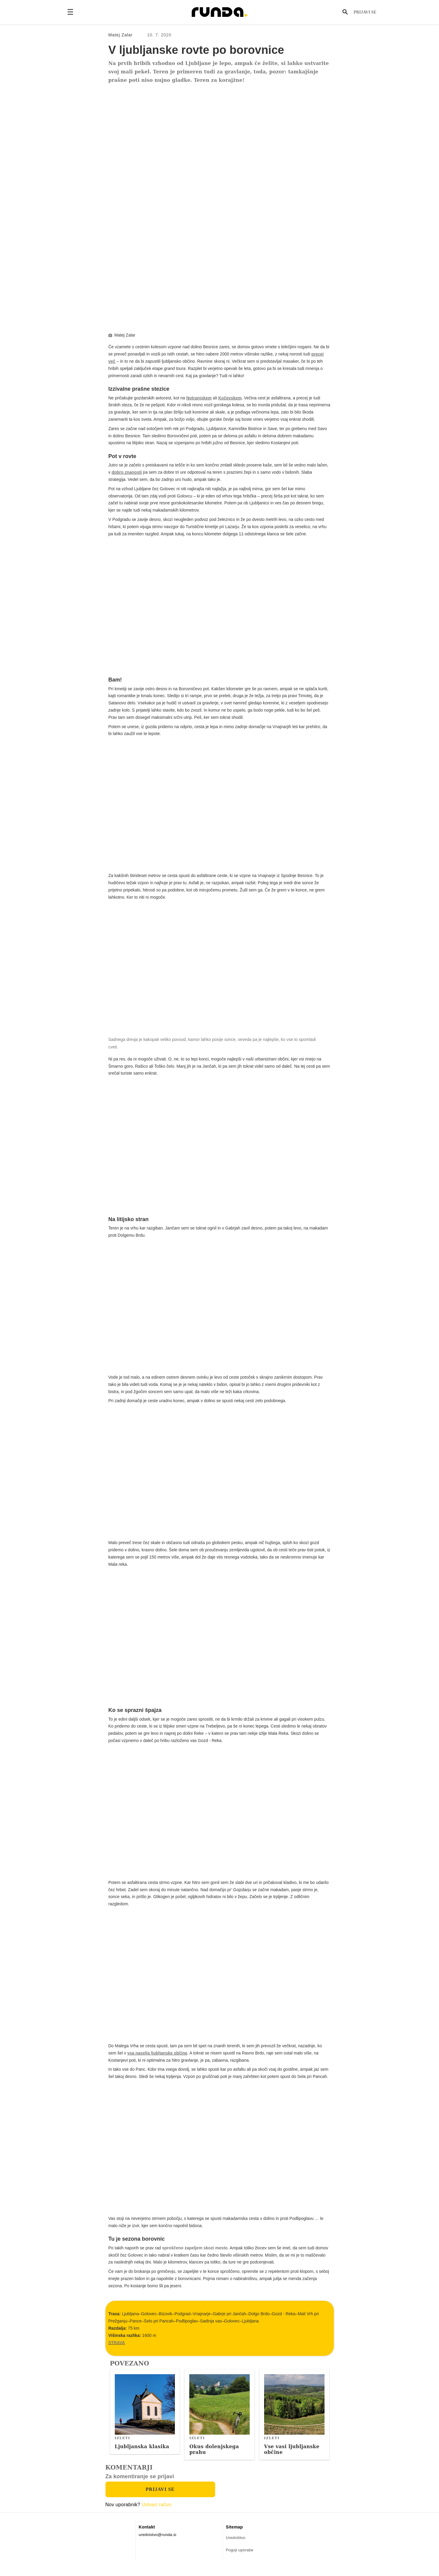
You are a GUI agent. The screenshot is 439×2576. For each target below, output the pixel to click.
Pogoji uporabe (240, 2558)
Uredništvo (235, 2546)
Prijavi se (365, 12)
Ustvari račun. (157, 2513)
